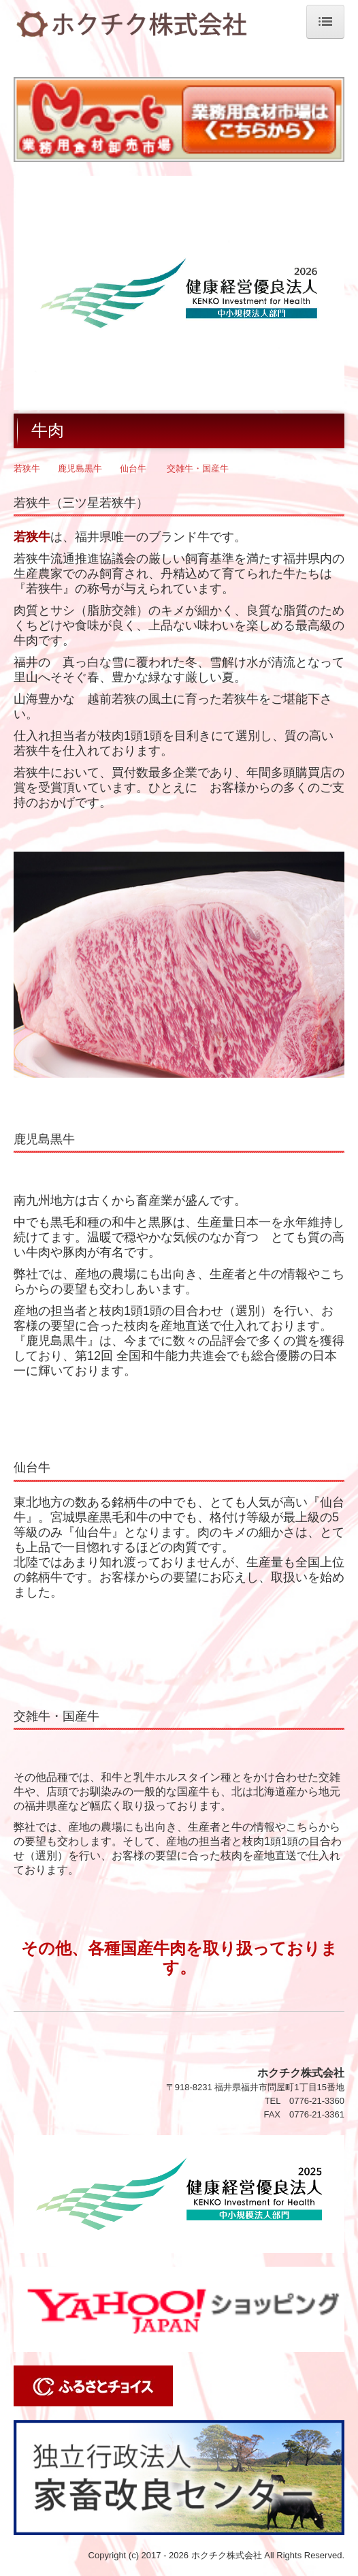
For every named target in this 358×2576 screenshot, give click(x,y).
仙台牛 (133, 468)
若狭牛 (27, 468)
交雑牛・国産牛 (198, 468)
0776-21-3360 (316, 2101)
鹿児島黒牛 (80, 468)
